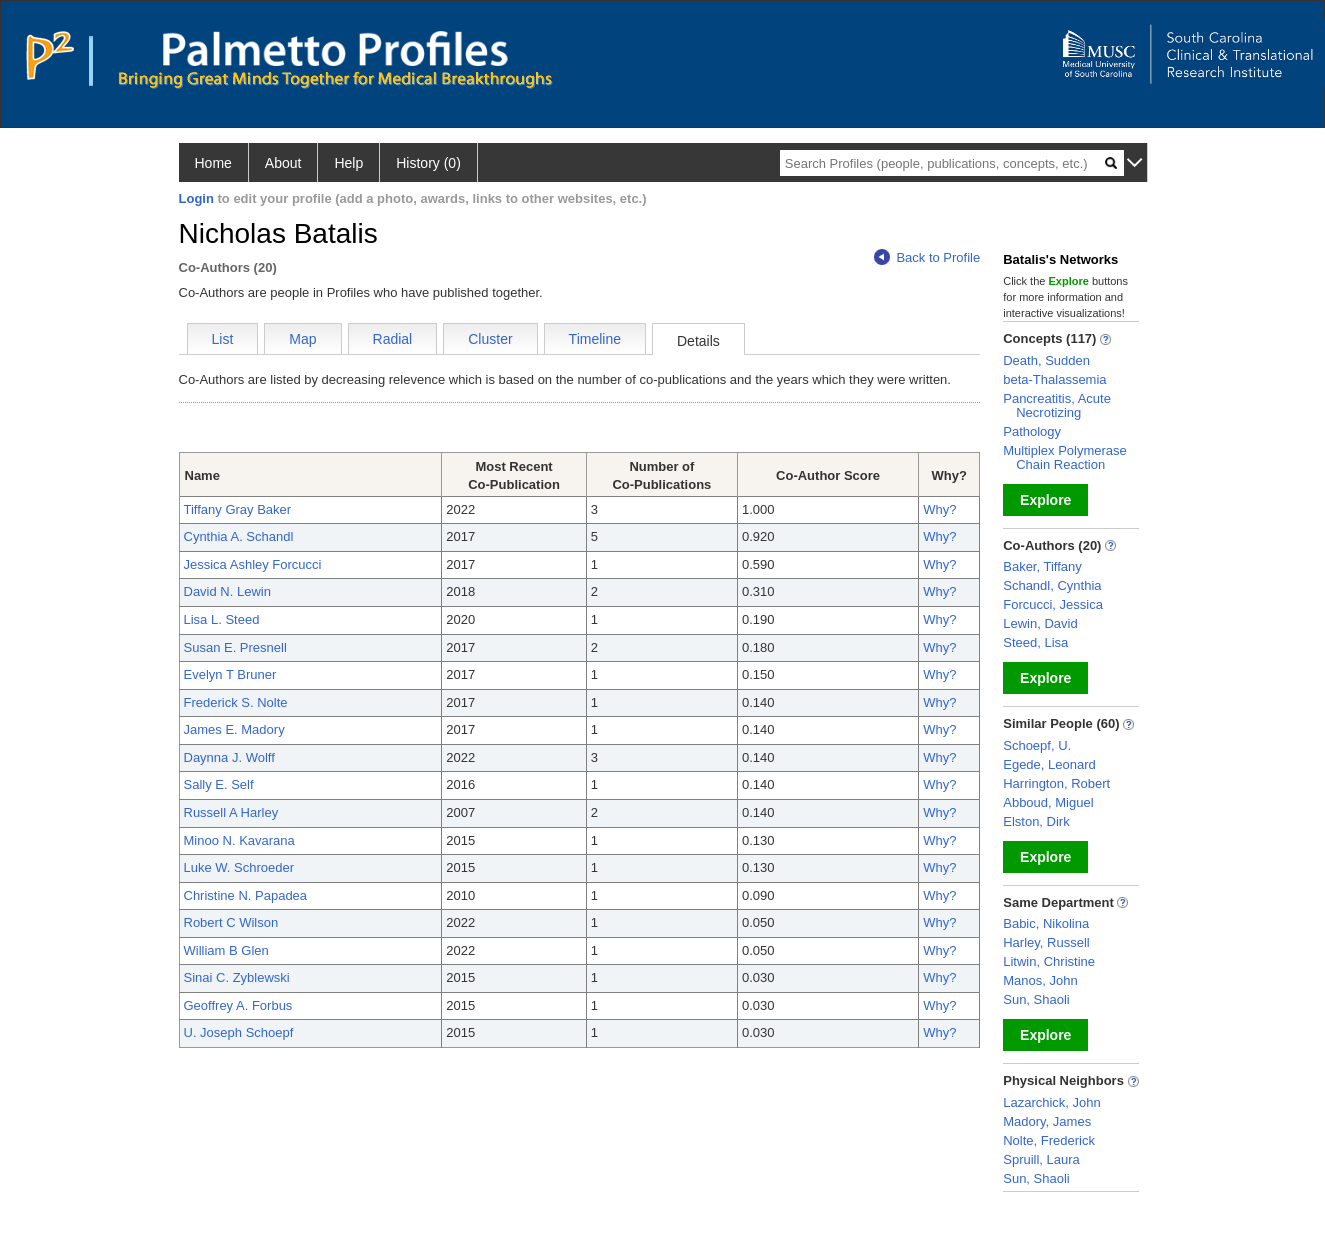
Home (213, 163)
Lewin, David (1040, 623)
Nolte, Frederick (1049, 1140)
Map (302, 339)
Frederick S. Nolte (236, 702)
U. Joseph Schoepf (239, 1032)
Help (348, 163)
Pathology (1032, 431)
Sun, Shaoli (1036, 999)
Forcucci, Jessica (1053, 604)
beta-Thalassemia (1054, 379)
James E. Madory (234, 729)
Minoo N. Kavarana (239, 840)
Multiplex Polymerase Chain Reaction (1065, 457)
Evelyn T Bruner (230, 674)
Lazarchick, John (1052, 1102)
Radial (393, 339)
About (283, 163)
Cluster (490, 339)
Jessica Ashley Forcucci (253, 564)
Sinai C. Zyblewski (237, 977)
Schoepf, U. (1037, 745)
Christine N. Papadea (246, 895)
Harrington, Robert (1056, 783)
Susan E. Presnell (235, 647)
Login (196, 198)
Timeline (595, 339)
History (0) (428, 163)
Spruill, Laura (1041, 1159)
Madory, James (1047, 1121)
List (223, 339)
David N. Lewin (227, 591)
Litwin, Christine (1049, 961)
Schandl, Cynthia (1052, 585)
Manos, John (1040, 980)
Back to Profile (927, 257)
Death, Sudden (1046, 360)
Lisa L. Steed (222, 619)
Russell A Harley (231, 812)
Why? (939, 509)
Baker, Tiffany (1042, 566)
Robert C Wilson (231, 922)
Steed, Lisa (1035, 642)
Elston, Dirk (1036, 821)
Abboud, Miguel (1048, 802)
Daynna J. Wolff (229, 757)
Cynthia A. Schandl (239, 536)
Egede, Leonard (1049, 764)
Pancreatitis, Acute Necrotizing (1057, 405)
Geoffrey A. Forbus (238, 1005)
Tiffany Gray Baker (238, 509)
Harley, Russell (1046, 942)
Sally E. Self (219, 784)
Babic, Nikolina (1046, 923)
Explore (1045, 500)
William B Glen (226, 950)
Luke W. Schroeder (239, 867)
